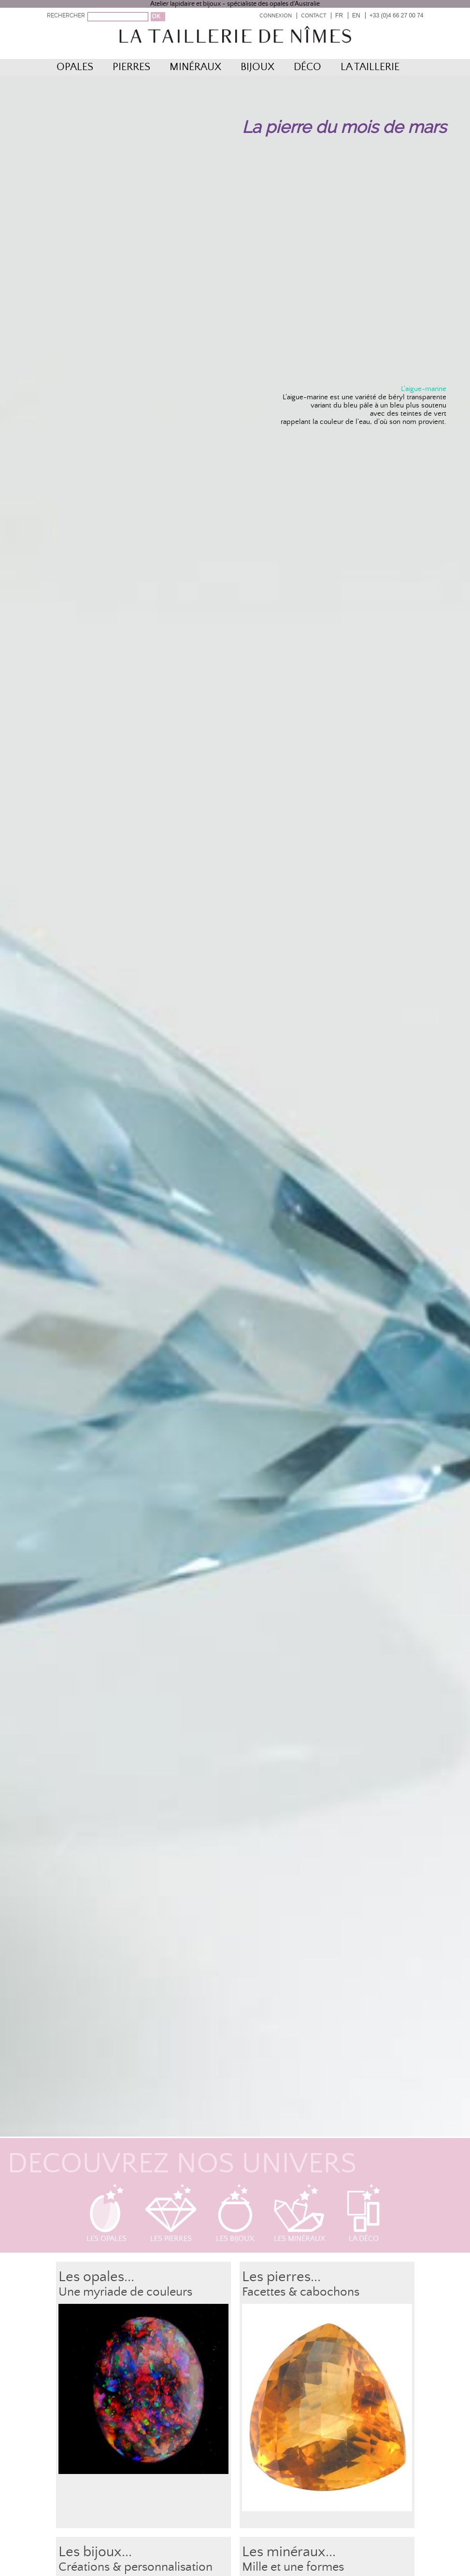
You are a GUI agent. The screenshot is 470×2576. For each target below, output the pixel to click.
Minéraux (195, 67)
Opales (75, 67)
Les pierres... (281, 2277)
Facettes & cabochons (300, 2292)
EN (356, 15)
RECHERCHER (66, 15)
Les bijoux (235, 2213)
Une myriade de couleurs (125, 2292)
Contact (313, 16)
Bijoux (257, 67)
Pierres (131, 67)
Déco (307, 67)
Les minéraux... (289, 2552)
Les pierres (170, 2213)
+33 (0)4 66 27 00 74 (397, 15)
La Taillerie (370, 67)
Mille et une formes (293, 2567)
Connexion (275, 16)
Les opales (106, 2213)
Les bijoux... (95, 2552)
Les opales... (96, 2277)
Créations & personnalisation (135, 2567)
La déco (364, 2213)
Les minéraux (299, 2213)
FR (339, 15)
